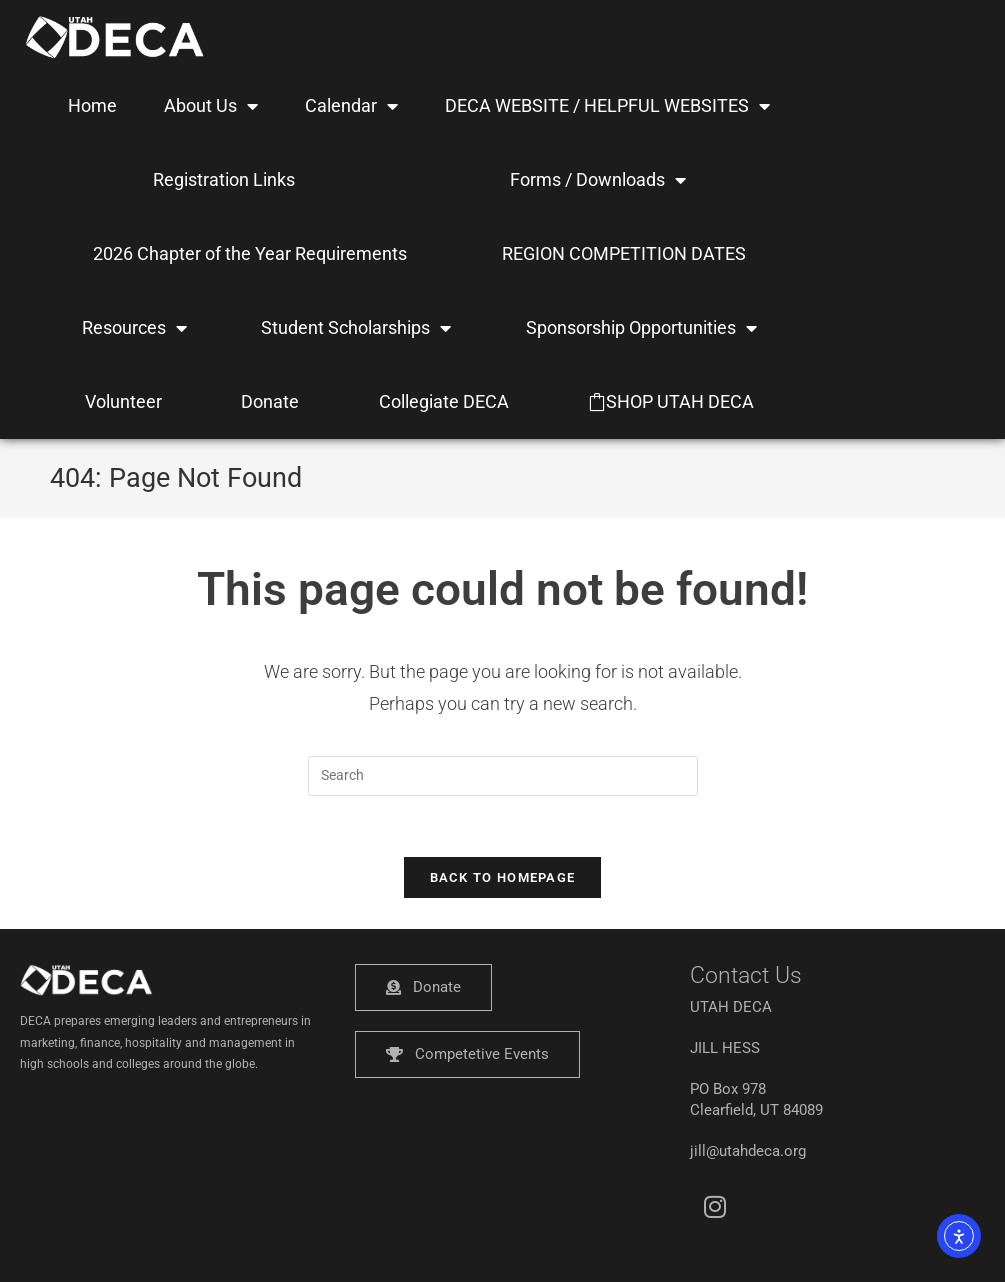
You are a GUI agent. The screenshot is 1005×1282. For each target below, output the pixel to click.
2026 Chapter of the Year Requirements (250, 253)
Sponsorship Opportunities (641, 328)
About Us (211, 106)
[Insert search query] (503, 776)
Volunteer (123, 401)
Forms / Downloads (598, 180)
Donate (270, 401)
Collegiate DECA (444, 401)
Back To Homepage (503, 877)
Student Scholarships (356, 328)
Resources (134, 328)
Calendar (351, 106)
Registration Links (224, 179)
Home (92, 105)
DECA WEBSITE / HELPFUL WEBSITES (607, 106)
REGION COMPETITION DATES (624, 253)
